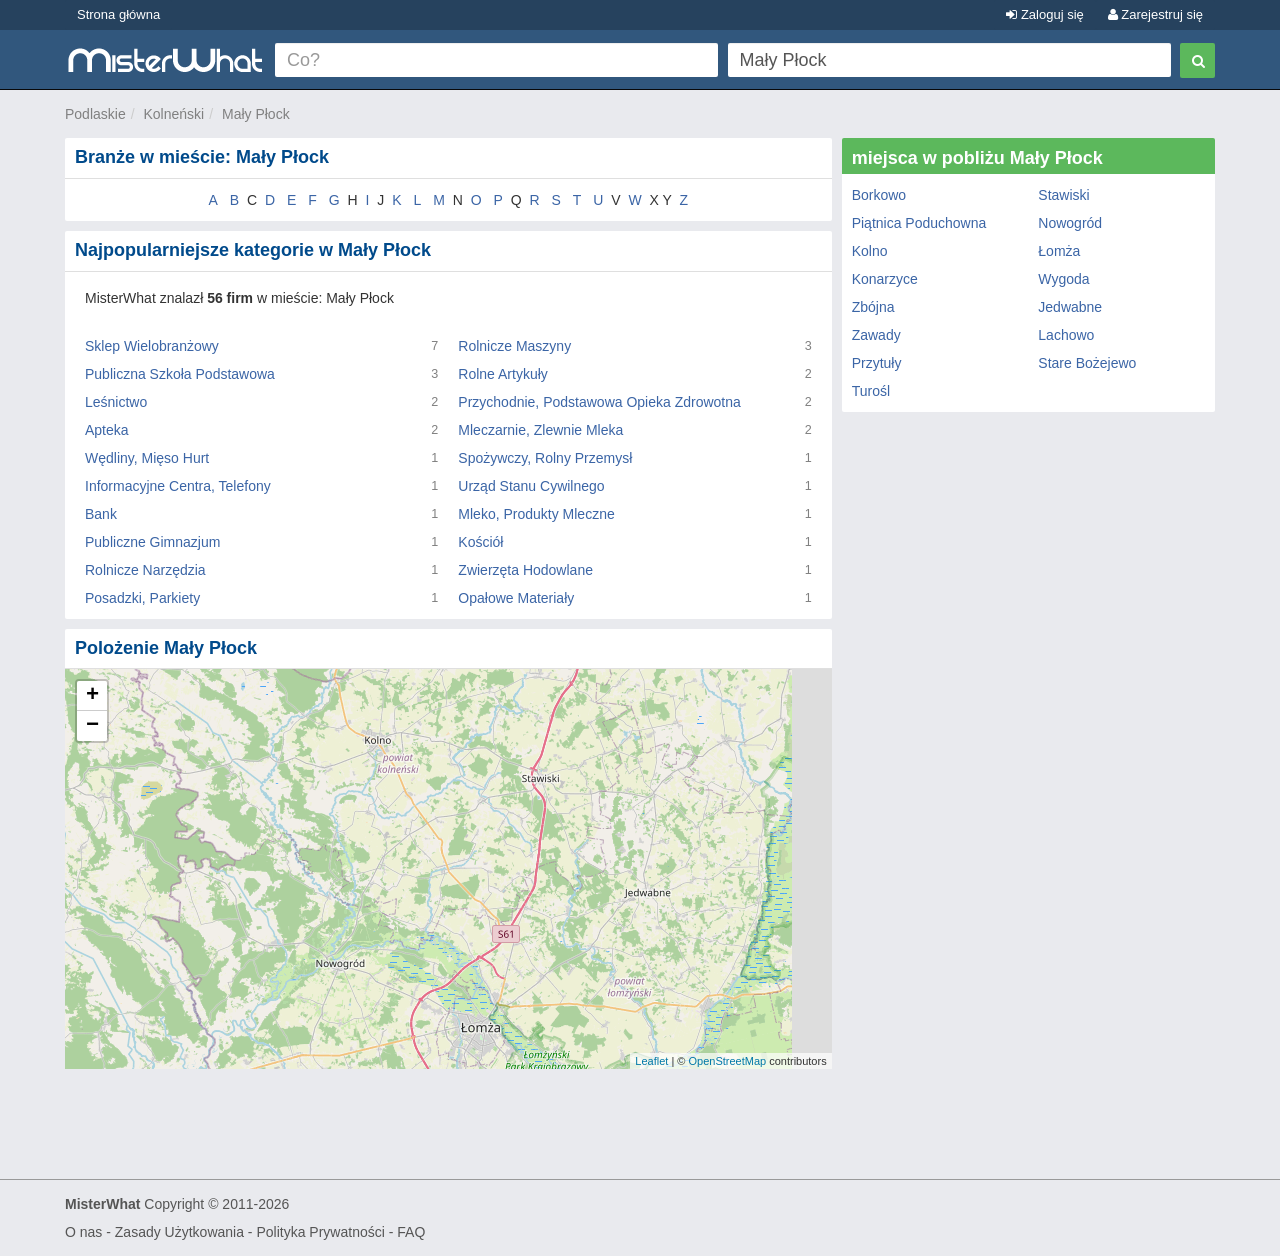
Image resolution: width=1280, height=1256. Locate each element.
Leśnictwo (116, 402)
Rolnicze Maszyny (514, 346)
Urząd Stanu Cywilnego (531, 486)
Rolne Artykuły (502, 374)
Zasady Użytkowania (179, 1232)
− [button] (92, 726)
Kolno (870, 251)
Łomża (1059, 251)
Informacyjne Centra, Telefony (178, 486)
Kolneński (173, 114)
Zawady (876, 335)
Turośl (871, 391)
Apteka (107, 430)
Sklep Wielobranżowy (152, 346)
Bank (101, 514)
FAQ (411, 1232)
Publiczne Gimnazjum (152, 542)
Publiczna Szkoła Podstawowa (180, 374)
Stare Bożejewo (1087, 363)
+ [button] (92, 696)
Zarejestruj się (1155, 14)
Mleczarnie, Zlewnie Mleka (540, 430)
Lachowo (1066, 335)
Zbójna (873, 307)
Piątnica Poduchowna (919, 223)
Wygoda (1063, 279)
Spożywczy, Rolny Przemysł (545, 458)
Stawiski (1063, 195)
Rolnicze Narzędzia (145, 570)
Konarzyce (885, 279)
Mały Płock (256, 114)
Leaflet (651, 1061)
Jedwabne (1070, 307)
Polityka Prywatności (320, 1232)
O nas (83, 1232)
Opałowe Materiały (516, 598)
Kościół (480, 542)
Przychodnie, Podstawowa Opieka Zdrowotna (599, 402)
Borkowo (879, 195)
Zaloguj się (1044, 14)
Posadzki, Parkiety (142, 598)
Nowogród (1070, 223)
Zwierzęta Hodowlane (525, 570)
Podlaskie (95, 114)
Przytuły (877, 363)
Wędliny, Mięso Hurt (147, 458)
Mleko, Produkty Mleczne (536, 514)
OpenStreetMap (727, 1061)
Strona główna (118, 14)
